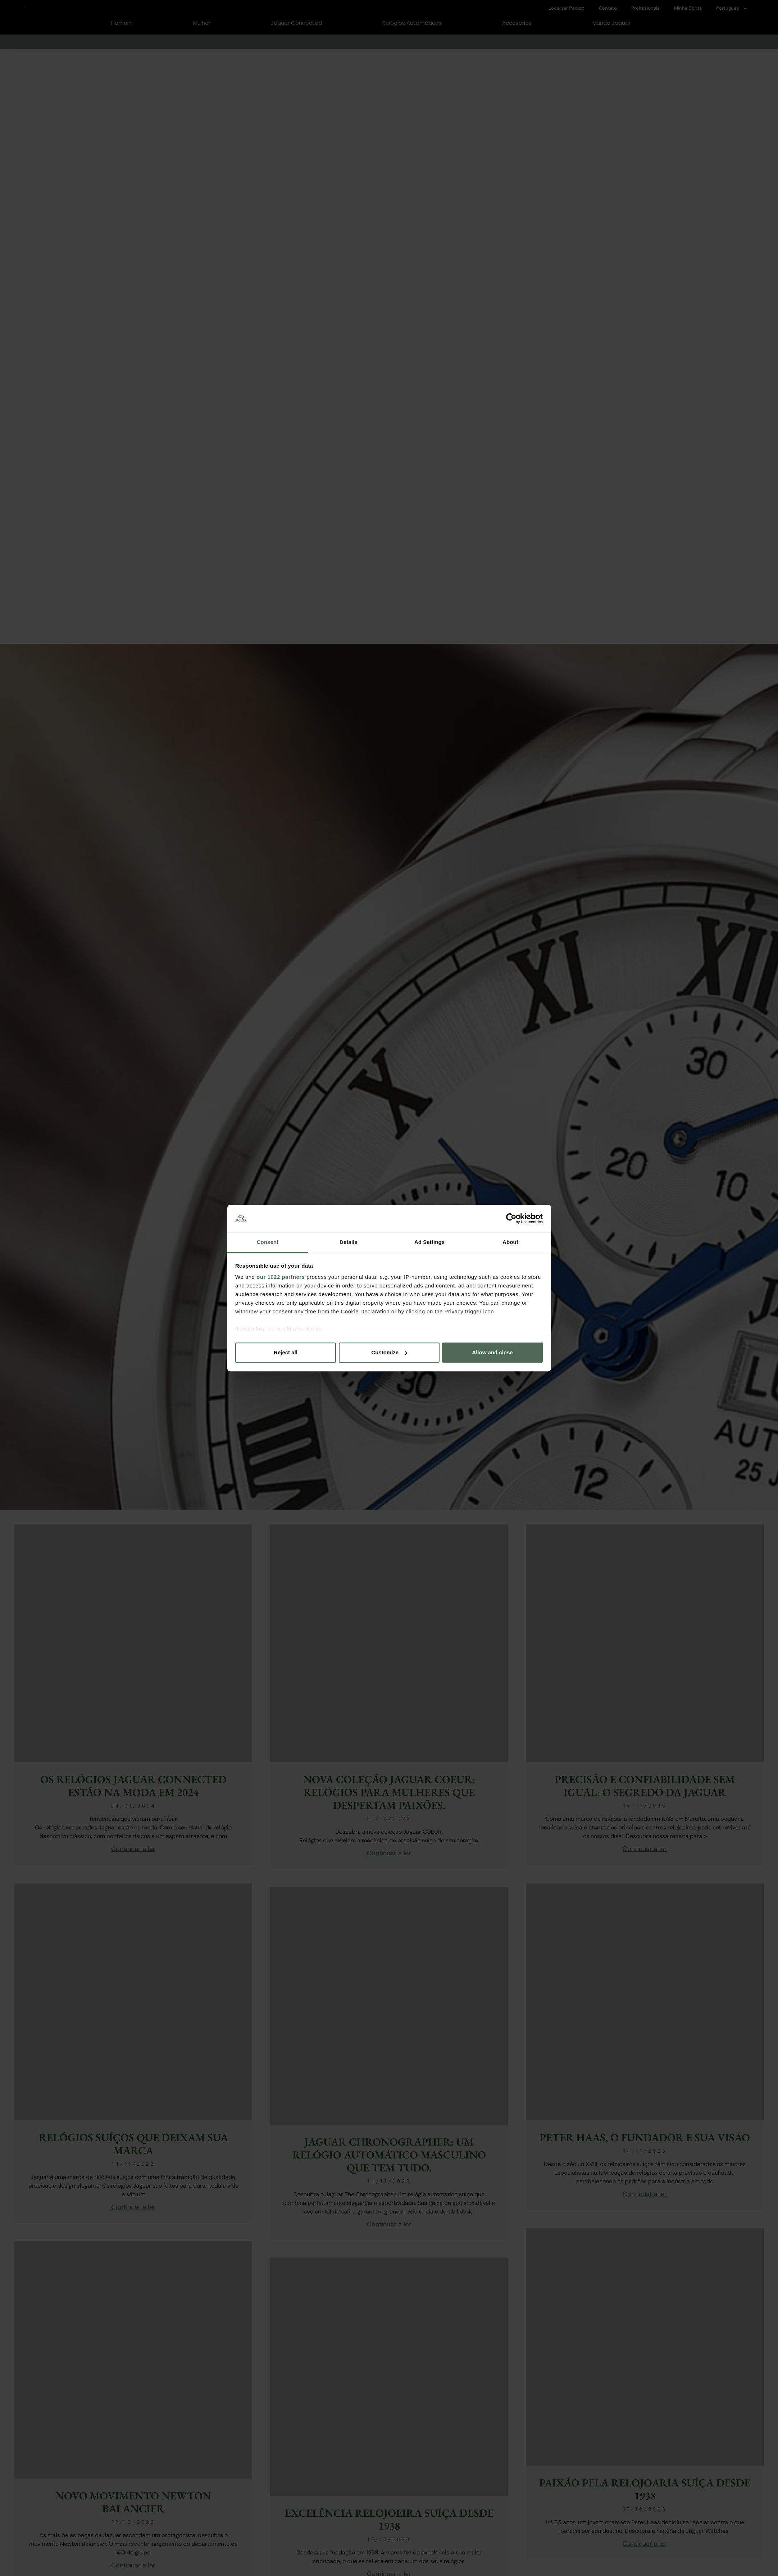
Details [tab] (349, 1242)
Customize (389, 1352)
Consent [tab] (268, 1242)
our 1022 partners (280, 1277)
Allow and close (492, 1352)
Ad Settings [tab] (429, 1242)
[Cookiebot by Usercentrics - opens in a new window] (511, 1218)
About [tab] (510, 1242)
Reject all (285, 1352)
